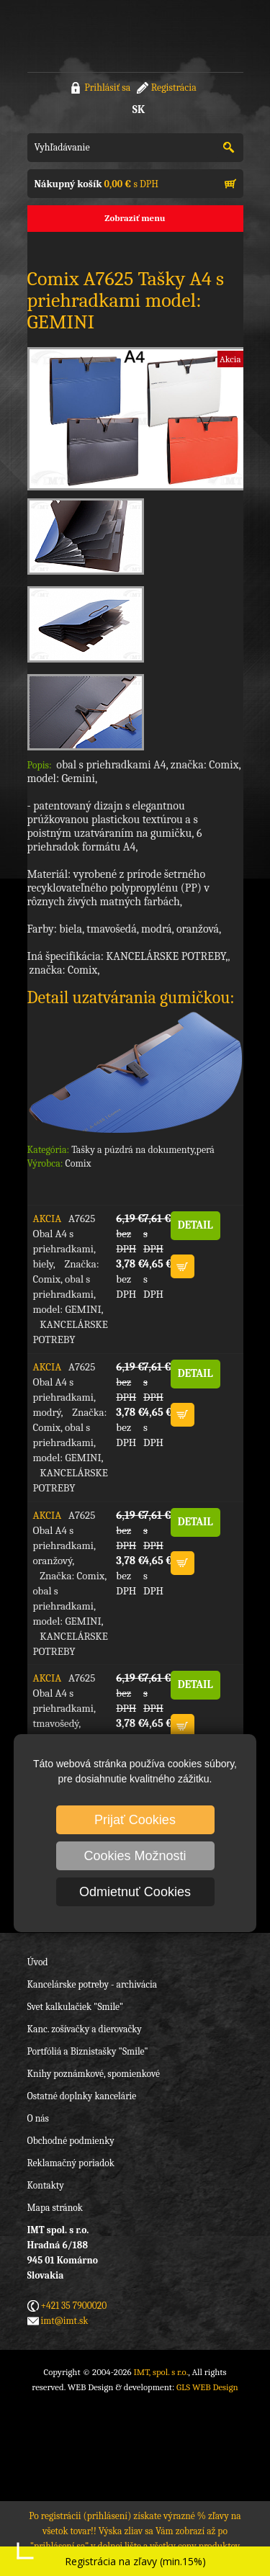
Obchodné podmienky (70, 2140)
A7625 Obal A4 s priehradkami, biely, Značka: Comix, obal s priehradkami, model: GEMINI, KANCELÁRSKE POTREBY (69, 1279)
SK (138, 109)
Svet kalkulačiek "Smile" (75, 2006)
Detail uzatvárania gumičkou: (131, 997)
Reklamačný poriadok (70, 2163)
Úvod (37, 1962)
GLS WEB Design (207, 2387)
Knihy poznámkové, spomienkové (94, 2073)
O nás (38, 2118)
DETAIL (195, 1225)
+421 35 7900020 (74, 2305)
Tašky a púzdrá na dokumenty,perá (143, 1150)
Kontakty (45, 2185)
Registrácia (174, 87)
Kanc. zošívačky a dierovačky (84, 2029)
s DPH (96, 184)
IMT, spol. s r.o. (85, 36)
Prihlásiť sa (107, 87)
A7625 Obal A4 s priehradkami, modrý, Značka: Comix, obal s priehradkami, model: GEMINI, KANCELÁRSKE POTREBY (69, 1427)
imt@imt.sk (65, 2320)
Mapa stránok (55, 2207)
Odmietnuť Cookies (135, 1892)
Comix (78, 1163)
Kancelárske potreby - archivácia (92, 1984)
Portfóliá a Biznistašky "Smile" (87, 2051)
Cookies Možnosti (135, 1856)
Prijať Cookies (135, 1820)
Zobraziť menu (134, 217)
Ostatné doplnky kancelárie (82, 2096)
